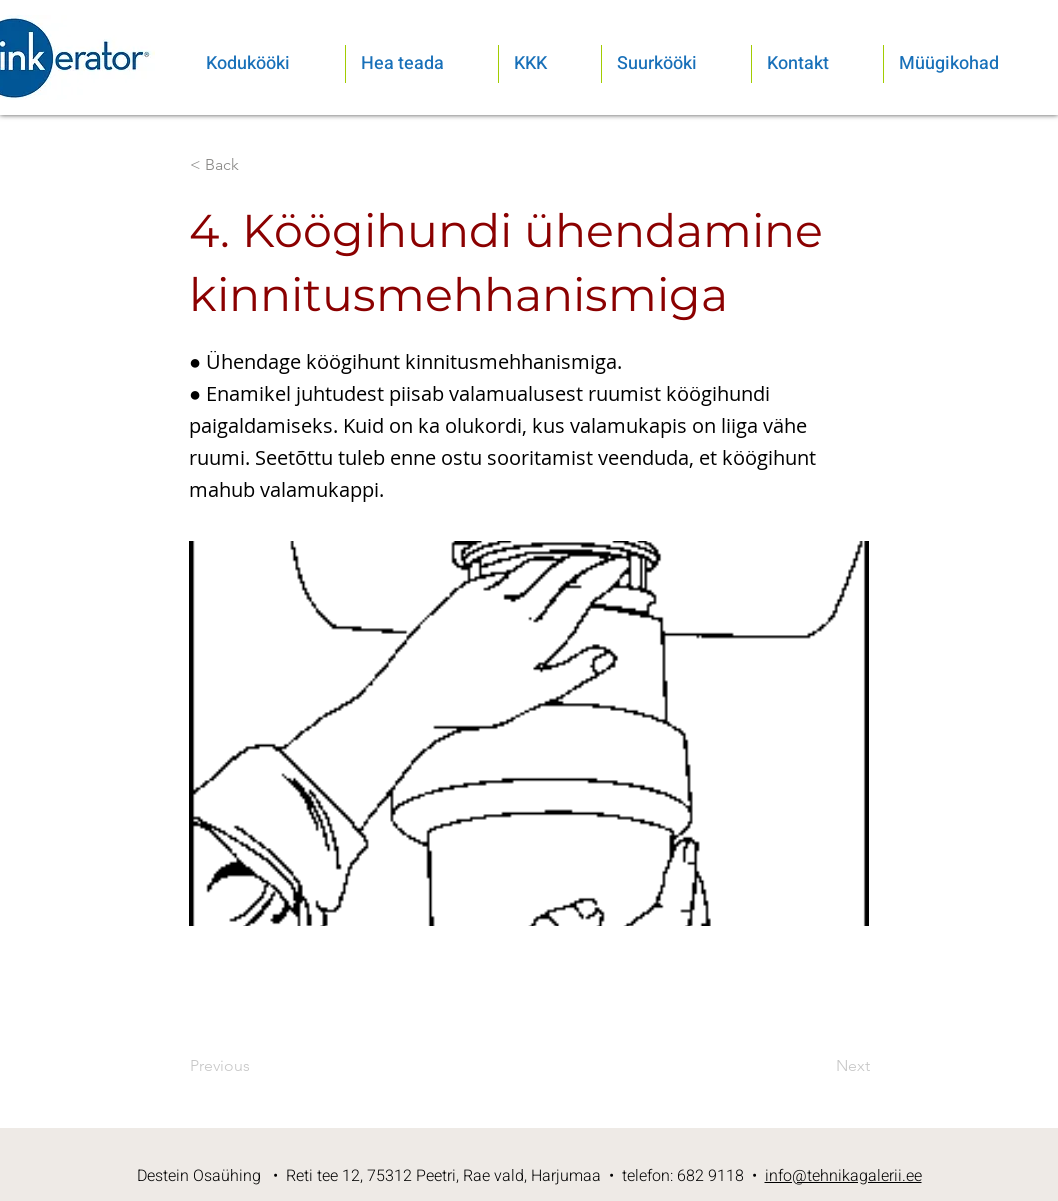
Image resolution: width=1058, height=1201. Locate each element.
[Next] (820, 1066)
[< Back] (256, 165)
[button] (422, 64)
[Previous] (256, 1066)
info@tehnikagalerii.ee (843, 1176)
